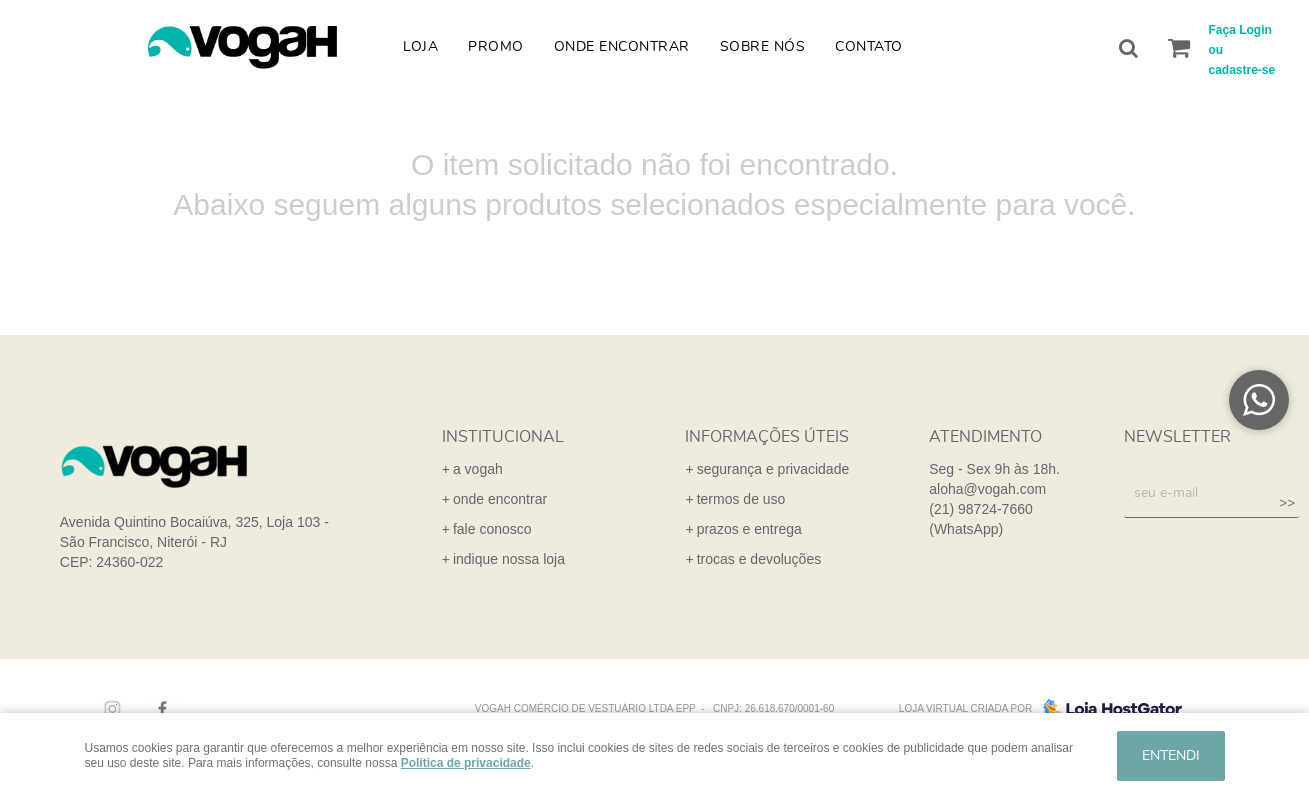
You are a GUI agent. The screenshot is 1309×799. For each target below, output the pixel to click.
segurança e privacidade (773, 469)
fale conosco (492, 529)
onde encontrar (500, 499)
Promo (496, 47)
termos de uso (741, 499)
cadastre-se (1242, 70)
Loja (420, 47)
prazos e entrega (749, 529)
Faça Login (1240, 30)
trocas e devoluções (759, 559)
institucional (503, 437)
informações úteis (767, 437)
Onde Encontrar (622, 47)
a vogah (478, 469)
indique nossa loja (509, 559)
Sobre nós (763, 47)
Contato (869, 47)
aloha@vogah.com (987, 489)
